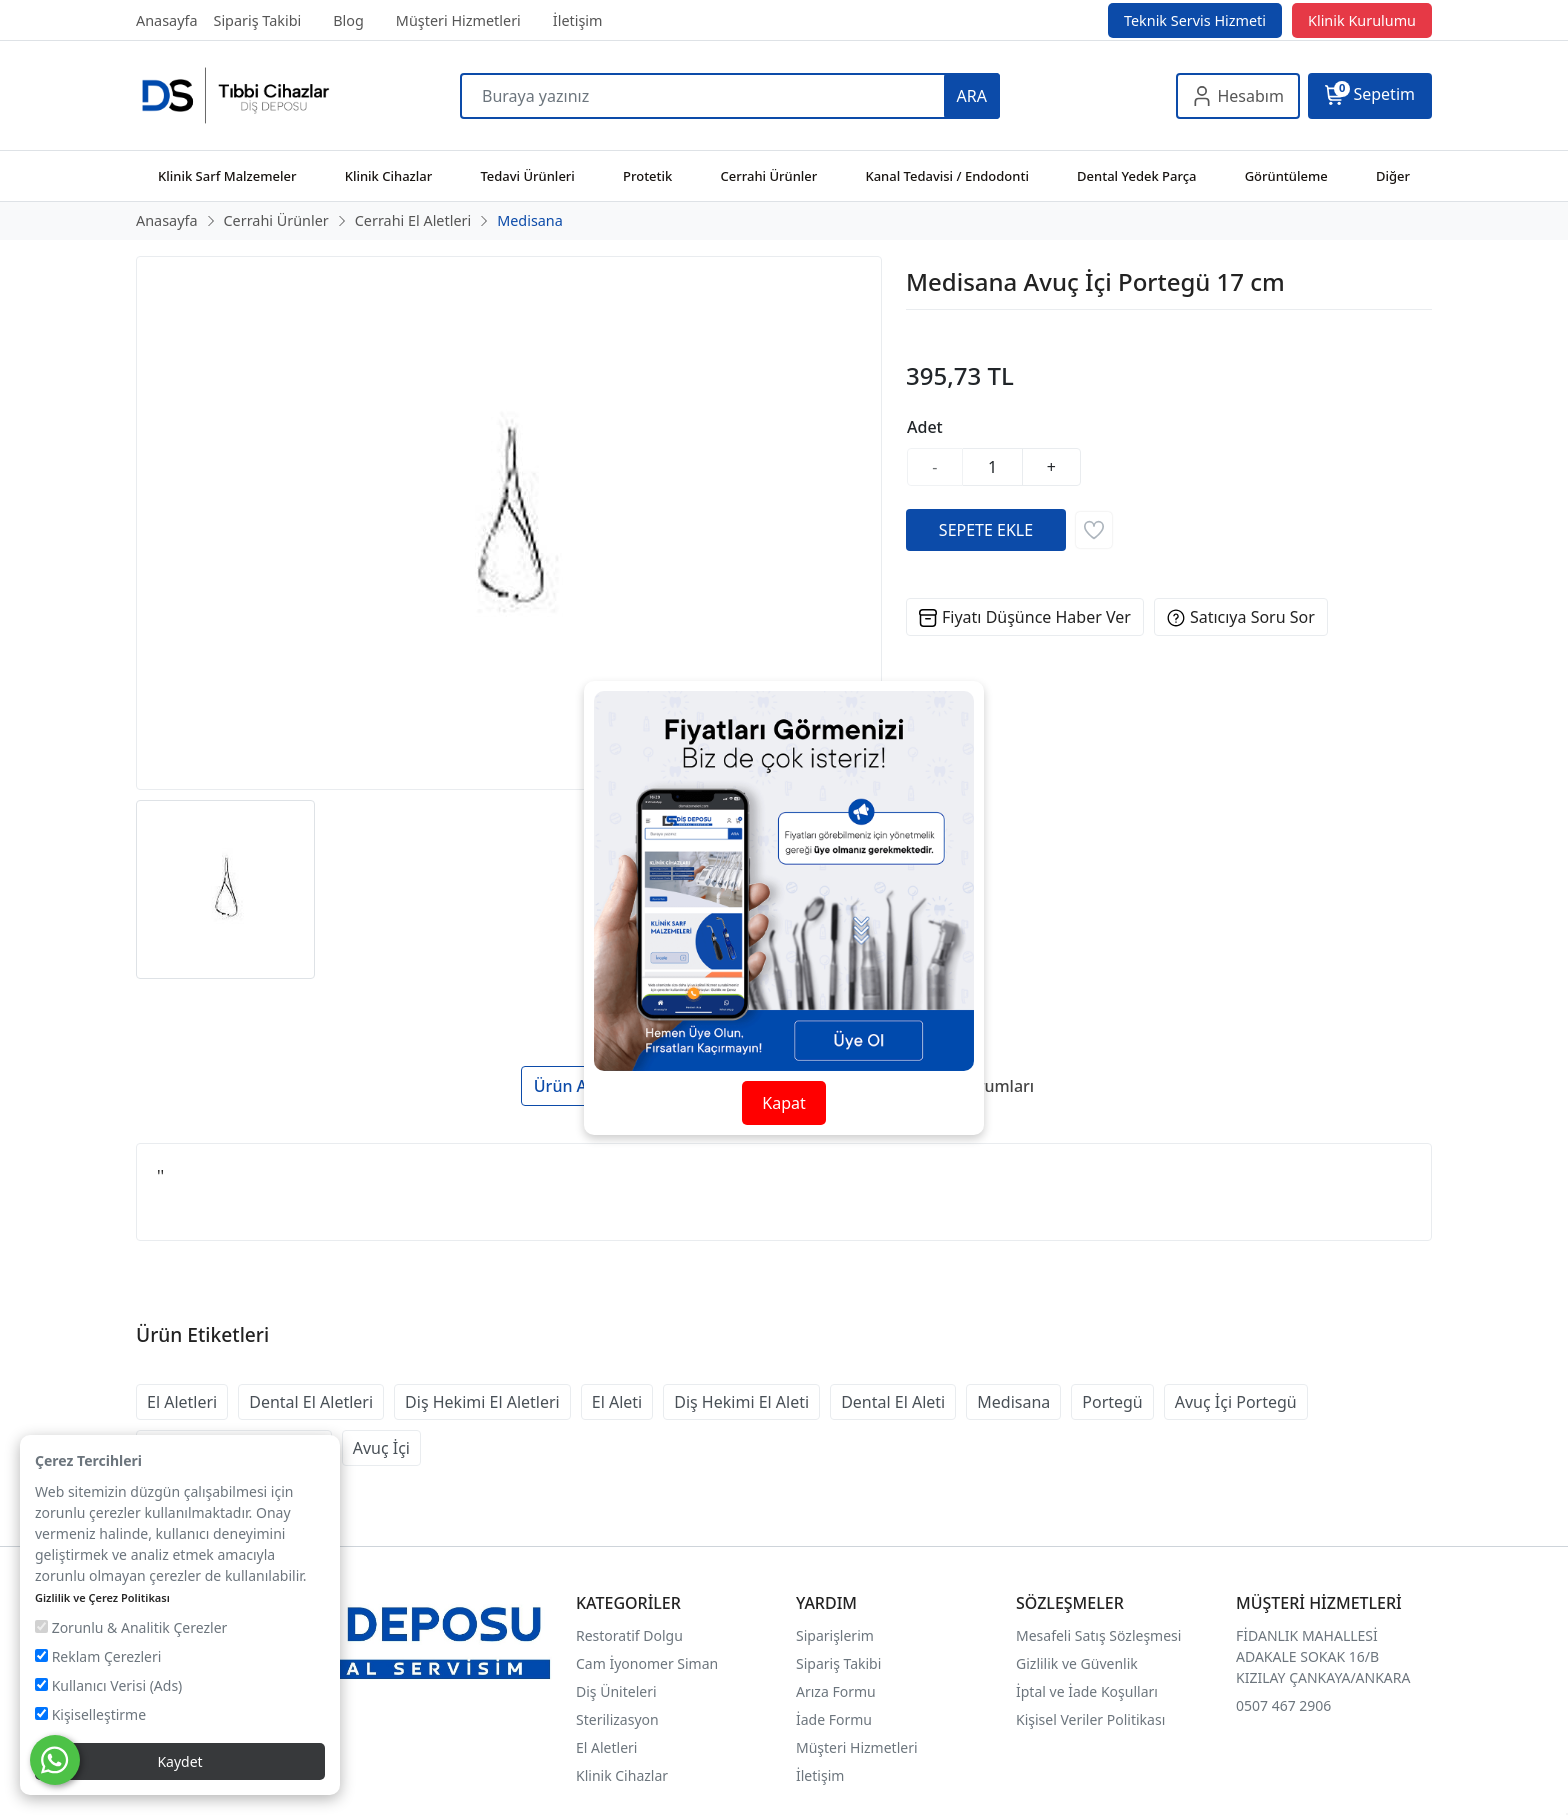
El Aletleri (182, 1402)
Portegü (1112, 1402)
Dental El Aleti (893, 1402)
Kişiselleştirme (90, 1714)
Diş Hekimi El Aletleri (482, 1402)
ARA (972, 96)
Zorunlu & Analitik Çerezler (131, 1627)
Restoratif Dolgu (629, 1635)
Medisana (1013, 1402)
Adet (925, 427)
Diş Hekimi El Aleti (741, 1402)
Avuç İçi (381, 1448)
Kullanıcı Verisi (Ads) (108, 1685)
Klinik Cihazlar (622, 1775)
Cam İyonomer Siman (647, 1663)
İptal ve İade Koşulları (1087, 1691)
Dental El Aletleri (311, 1402)
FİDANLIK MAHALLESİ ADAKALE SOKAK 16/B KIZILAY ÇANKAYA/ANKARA (1323, 1656)
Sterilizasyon (617, 1719)
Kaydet (179, 1761)
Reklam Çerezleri (98, 1656)
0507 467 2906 (1283, 1705)
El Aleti (617, 1402)
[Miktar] (993, 467)
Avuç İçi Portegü (1236, 1402)
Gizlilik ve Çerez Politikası (102, 1597)
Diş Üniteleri (616, 1691)
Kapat (783, 1103)
